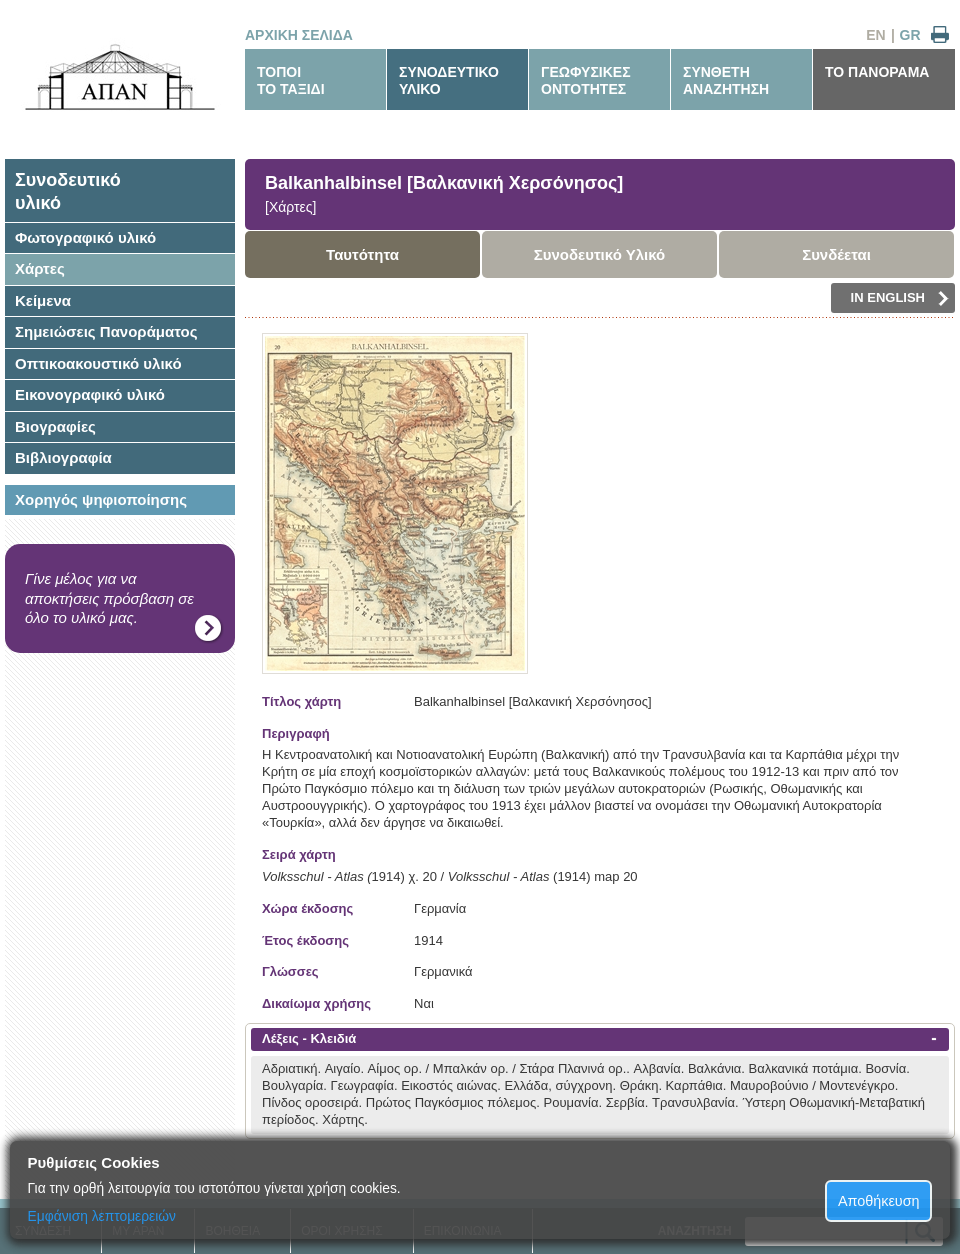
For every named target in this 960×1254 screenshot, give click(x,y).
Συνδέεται (836, 254)
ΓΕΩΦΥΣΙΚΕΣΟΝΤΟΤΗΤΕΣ (586, 80)
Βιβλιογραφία (63, 457)
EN (875, 35)
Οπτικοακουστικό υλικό (98, 363)
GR (910, 35)
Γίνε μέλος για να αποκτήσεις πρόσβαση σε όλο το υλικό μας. (109, 598)
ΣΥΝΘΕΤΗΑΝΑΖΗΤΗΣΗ (726, 80)
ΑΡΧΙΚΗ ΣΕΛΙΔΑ (299, 35)
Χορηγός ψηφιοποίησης (101, 499)
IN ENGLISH (900, 298)
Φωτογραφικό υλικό (85, 237)
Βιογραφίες (55, 426)
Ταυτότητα (362, 254)
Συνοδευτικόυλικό (68, 191)
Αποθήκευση (879, 1201)
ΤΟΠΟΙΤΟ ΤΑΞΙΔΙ (291, 80)
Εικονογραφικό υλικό (90, 394)
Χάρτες (40, 268)
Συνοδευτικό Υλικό (600, 254)
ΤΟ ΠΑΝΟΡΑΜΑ (877, 72)
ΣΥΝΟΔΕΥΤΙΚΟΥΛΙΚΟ (449, 80)
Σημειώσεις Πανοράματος (106, 331)
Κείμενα (43, 300)
